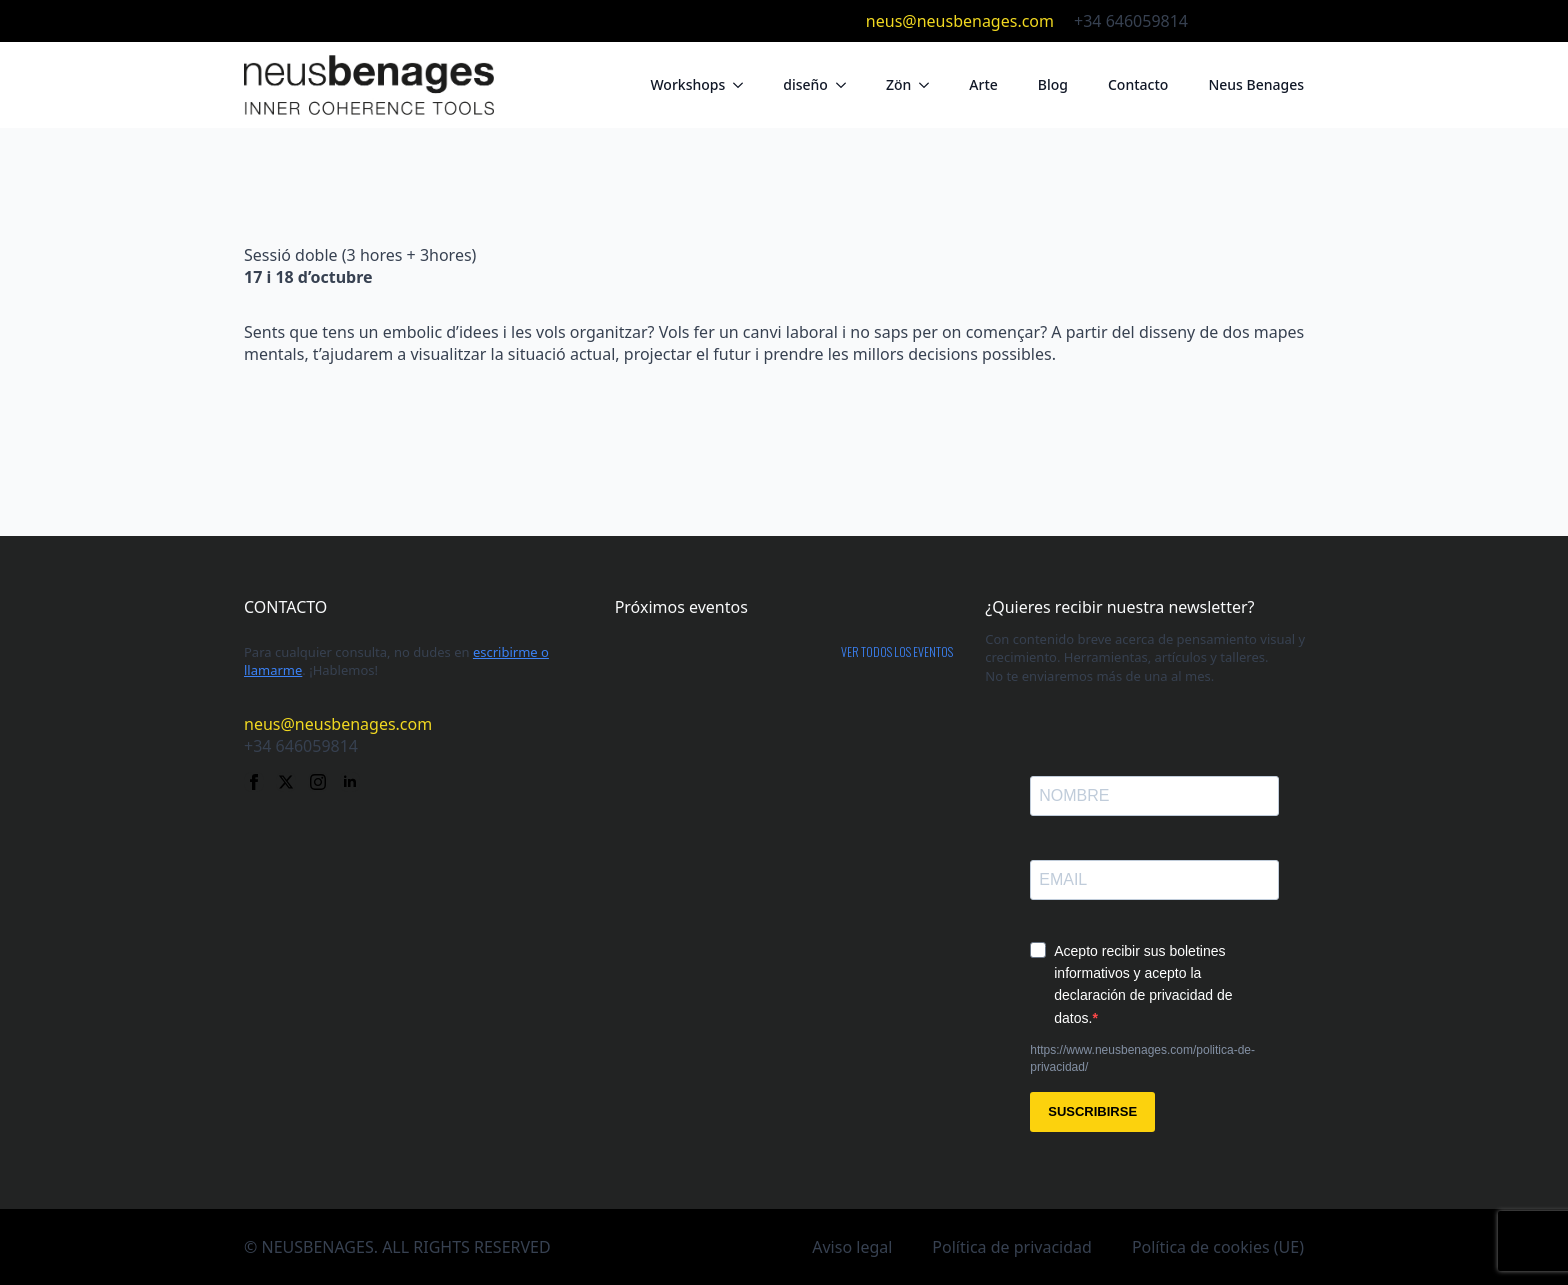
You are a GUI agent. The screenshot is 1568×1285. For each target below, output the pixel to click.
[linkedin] (1314, 21)
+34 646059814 (1131, 21)
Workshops (687, 84)
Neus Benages (1256, 84)
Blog (1053, 84)
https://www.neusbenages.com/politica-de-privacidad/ (1142, 1058)
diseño (805, 84)
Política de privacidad (1012, 1247)
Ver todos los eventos (897, 652)
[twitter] (1250, 21)
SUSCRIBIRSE (1092, 1111)
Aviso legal (852, 1247)
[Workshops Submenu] (744, 85)
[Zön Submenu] (930, 85)
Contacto (1138, 84)
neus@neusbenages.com (960, 21)
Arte (983, 84)
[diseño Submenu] (847, 85)
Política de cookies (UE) (1218, 1247)
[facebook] (1218, 21)
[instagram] (1282, 21)
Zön (898, 84)
